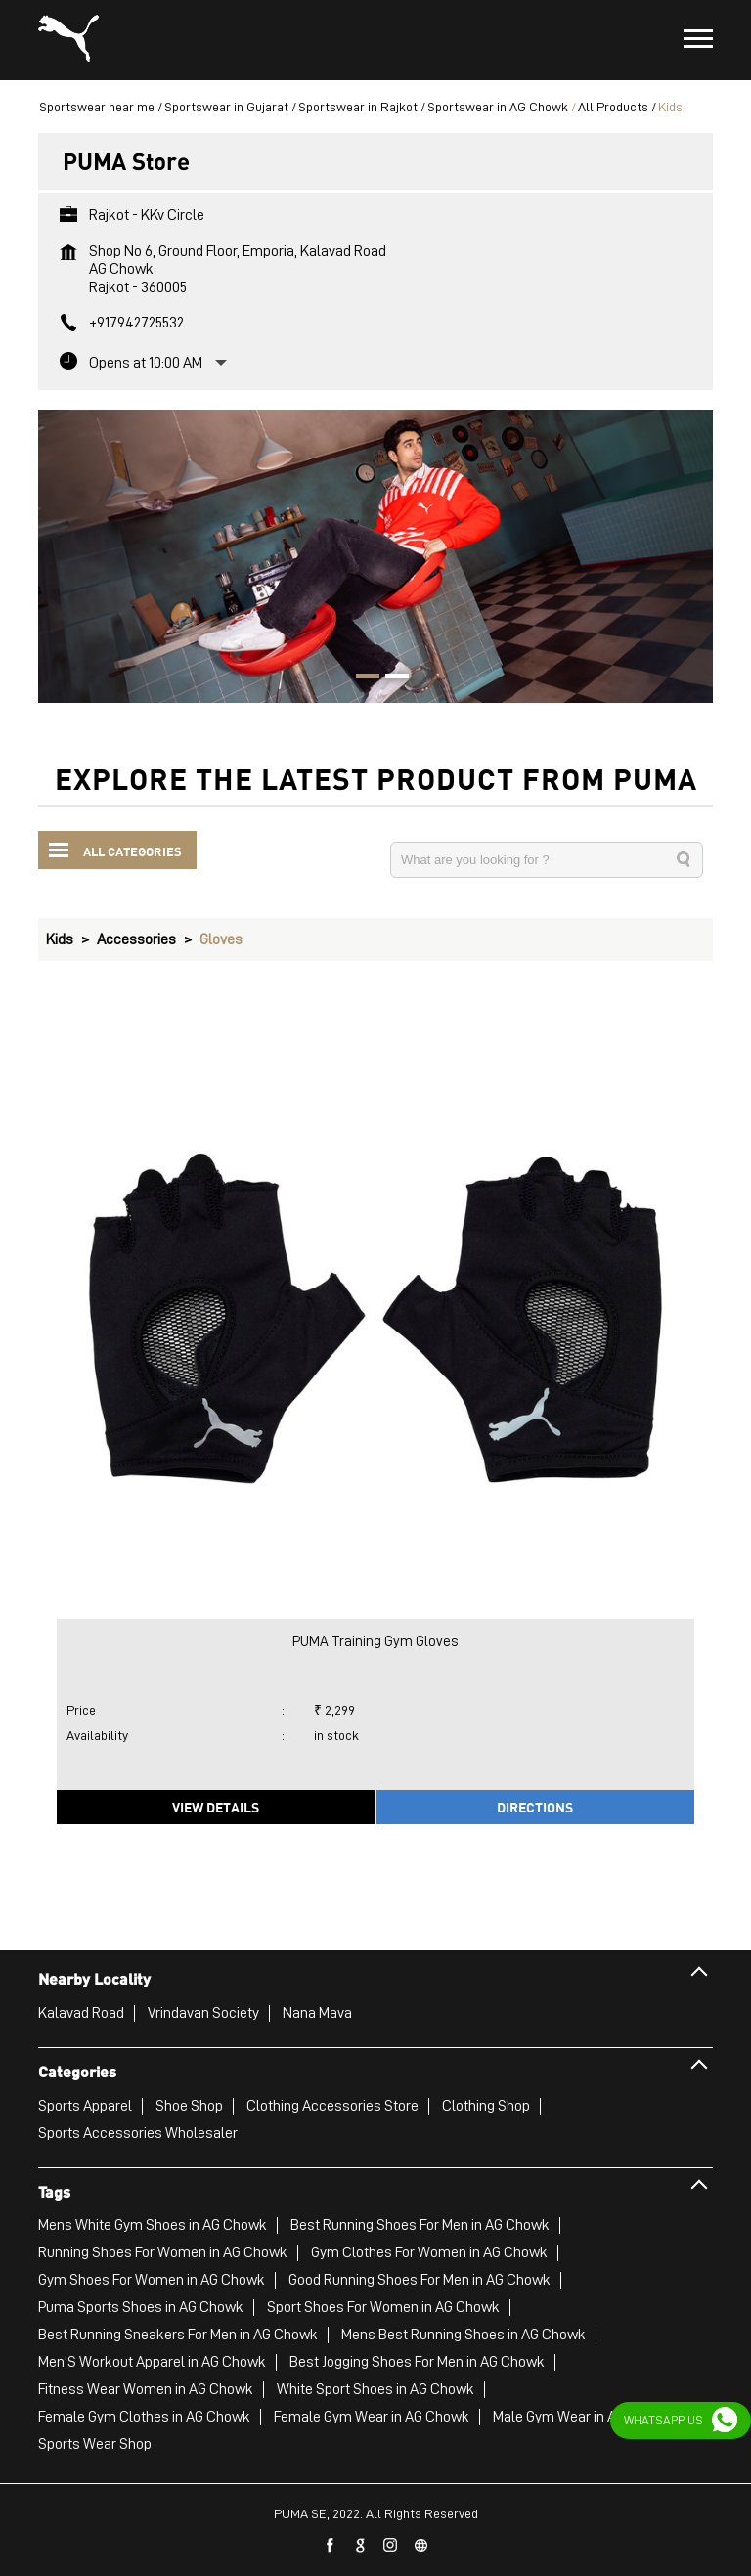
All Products (613, 106)
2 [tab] (390, 678)
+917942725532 (136, 322)
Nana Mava (317, 2013)
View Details (215, 1806)
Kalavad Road (81, 2013)
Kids (59, 939)
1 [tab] (361, 678)
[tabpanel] (375, 556)
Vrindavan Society (203, 2013)
